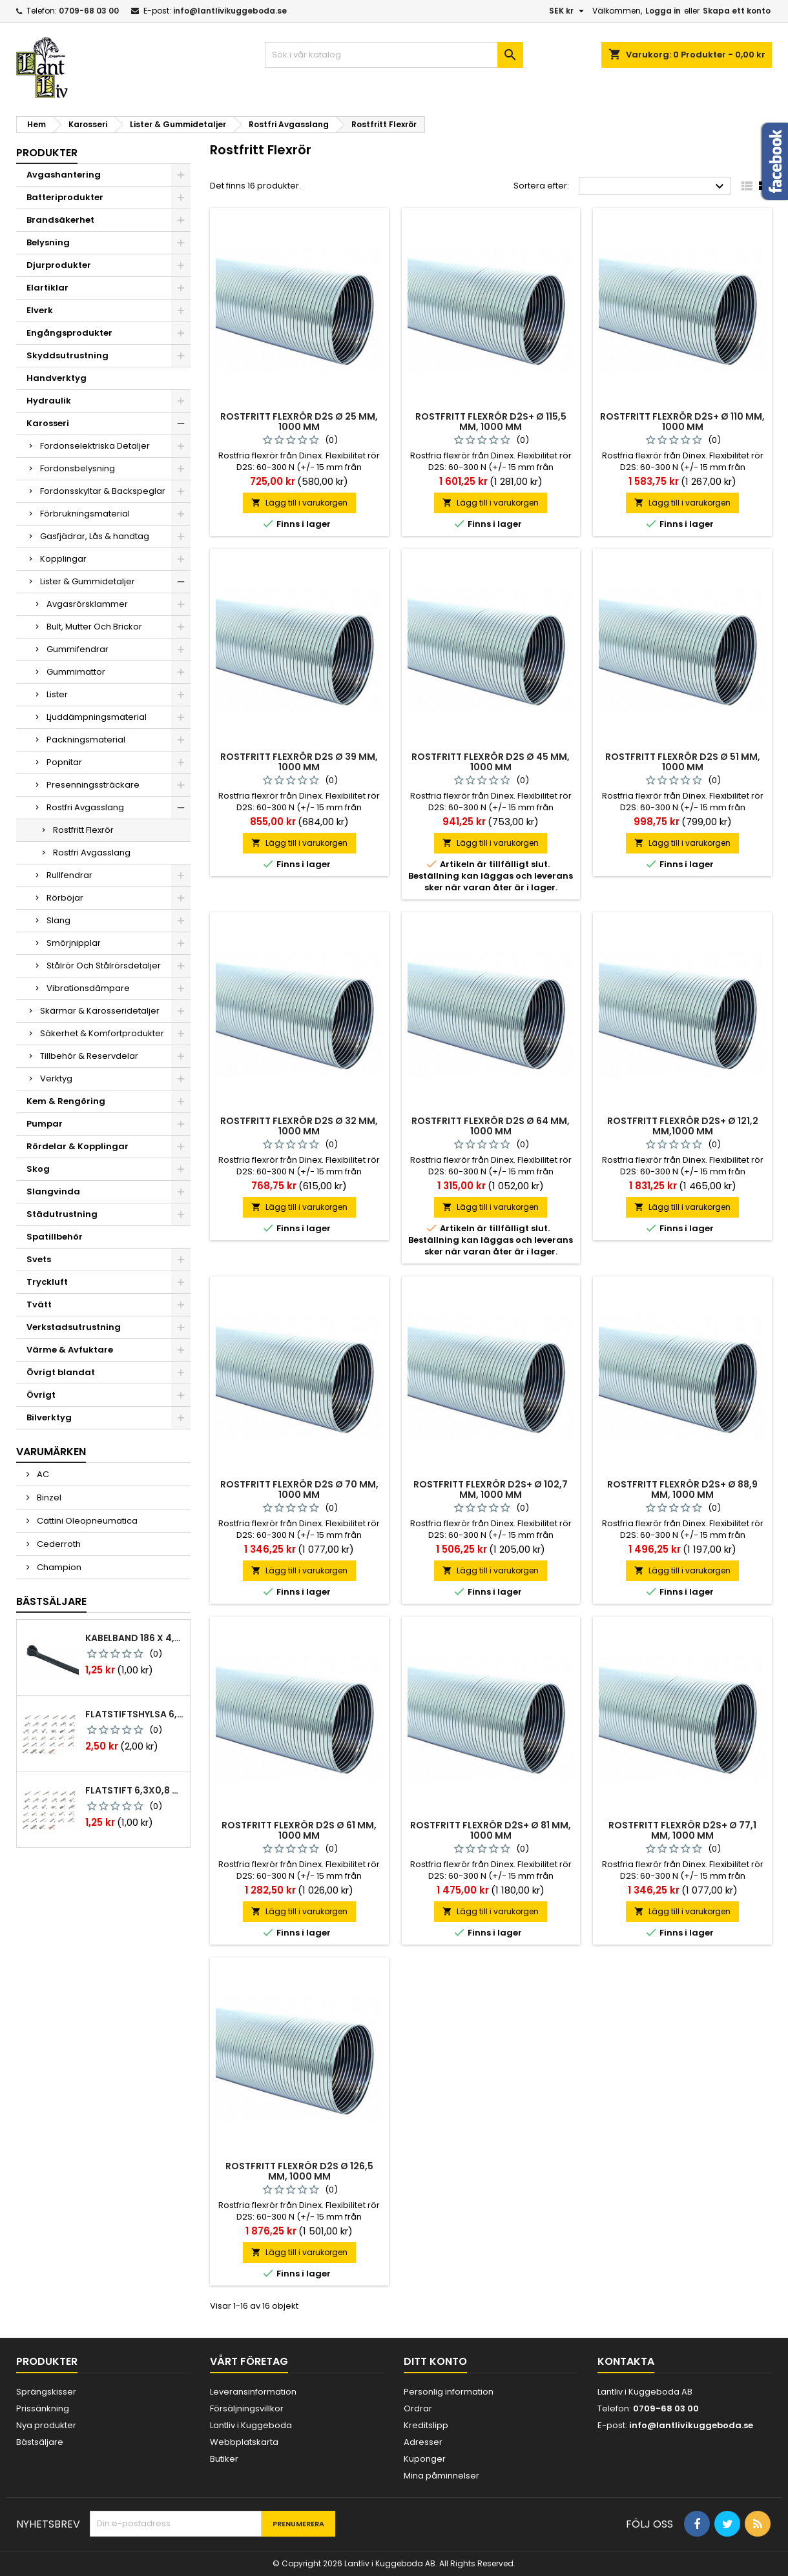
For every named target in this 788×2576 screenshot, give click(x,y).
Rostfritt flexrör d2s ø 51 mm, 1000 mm (682, 761)
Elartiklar (47, 287)
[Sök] (394, 55)
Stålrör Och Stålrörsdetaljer (104, 965)
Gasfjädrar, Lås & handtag (94, 536)
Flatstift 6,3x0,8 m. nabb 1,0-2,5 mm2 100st (135, 1790)
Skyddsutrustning (67, 355)
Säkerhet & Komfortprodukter (102, 1033)
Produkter (47, 152)
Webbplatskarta (244, 2442)
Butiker (224, 2459)
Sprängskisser (46, 2392)
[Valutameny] (568, 11)
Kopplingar (63, 559)
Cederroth (58, 1544)
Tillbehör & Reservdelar (89, 1056)
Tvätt (39, 1304)
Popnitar (64, 762)
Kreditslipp (426, 2425)
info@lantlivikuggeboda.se (230, 10)
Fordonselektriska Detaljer (95, 446)
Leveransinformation (253, 2392)
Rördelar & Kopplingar (77, 1146)
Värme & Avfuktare (69, 1350)
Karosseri (47, 423)
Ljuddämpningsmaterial (97, 717)
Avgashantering (63, 175)
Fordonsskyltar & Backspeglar (102, 491)
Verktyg (56, 1078)
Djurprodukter (58, 265)
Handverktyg (56, 378)
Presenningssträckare (93, 785)
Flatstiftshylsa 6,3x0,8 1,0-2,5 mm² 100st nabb (135, 1714)
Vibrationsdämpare (88, 988)
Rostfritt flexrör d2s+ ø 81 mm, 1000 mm (490, 1830)
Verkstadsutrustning (73, 1327)
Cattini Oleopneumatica (86, 1521)
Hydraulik (48, 400)
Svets (38, 1259)
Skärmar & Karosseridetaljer (100, 1011)
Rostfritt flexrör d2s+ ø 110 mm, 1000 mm (682, 421)
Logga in (663, 10)
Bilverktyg (49, 1417)
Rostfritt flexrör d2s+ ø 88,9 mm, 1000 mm (682, 1489)
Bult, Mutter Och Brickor (94, 626)
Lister (57, 694)
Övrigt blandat (60, 1372)
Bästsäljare (51, 1601)
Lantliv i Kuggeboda (251, 2425)
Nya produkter (46, 2425)
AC (42, 1474)
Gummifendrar (78, 649)
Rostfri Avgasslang (85, 807)
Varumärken (51, 1451)
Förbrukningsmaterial (85, 513)
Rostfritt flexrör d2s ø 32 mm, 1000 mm (299, 1126)
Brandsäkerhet (60, 220)
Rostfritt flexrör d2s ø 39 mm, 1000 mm (299, 761)
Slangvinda (53, 1191)
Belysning (48, 242)
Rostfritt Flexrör (83, 830)
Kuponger (425, 2459)
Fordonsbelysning (77, 468)
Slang (58, 920)
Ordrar (418, 2408)
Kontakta (625, 2361)
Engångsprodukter (69, 333)
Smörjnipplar (74, 943)
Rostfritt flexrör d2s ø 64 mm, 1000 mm (490, 1126)
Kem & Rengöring (65, 1101)
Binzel (48, 1497)
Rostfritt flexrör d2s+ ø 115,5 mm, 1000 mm (490, 421)
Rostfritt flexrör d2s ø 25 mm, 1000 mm (299, 421)
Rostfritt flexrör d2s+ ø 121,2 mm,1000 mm (682, 1126)
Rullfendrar (69, 875)
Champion (58, 1567)
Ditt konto (435, 2361)
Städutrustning (62, 1214)
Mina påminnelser (441, 2475)
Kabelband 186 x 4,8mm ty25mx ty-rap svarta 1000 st (135, 1638)
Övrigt (41, 1395)
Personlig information (448, 2392)
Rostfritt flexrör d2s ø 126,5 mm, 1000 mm (299, 2171)
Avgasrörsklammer (87, 604)
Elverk (39, 310)
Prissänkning (42, 2408)
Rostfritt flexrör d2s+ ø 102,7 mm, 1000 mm (490, 1489)
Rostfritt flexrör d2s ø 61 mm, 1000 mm (299, 1830)
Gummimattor (76, 672)
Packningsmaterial (86, 739)
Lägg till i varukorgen (299, 502)
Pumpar (44, 1124)
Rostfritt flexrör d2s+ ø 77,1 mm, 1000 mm (682, 1830)
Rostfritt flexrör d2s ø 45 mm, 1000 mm (490, 761)
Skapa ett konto (737, 10)
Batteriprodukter (64, 197)
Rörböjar (65, 898)
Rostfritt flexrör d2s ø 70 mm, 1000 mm (299, 1489)
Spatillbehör (54, 1237)
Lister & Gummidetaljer (87, 581)
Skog (38, 1169)
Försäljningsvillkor (247, 2408)
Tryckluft (47, 1282)
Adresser (423, 2442)
